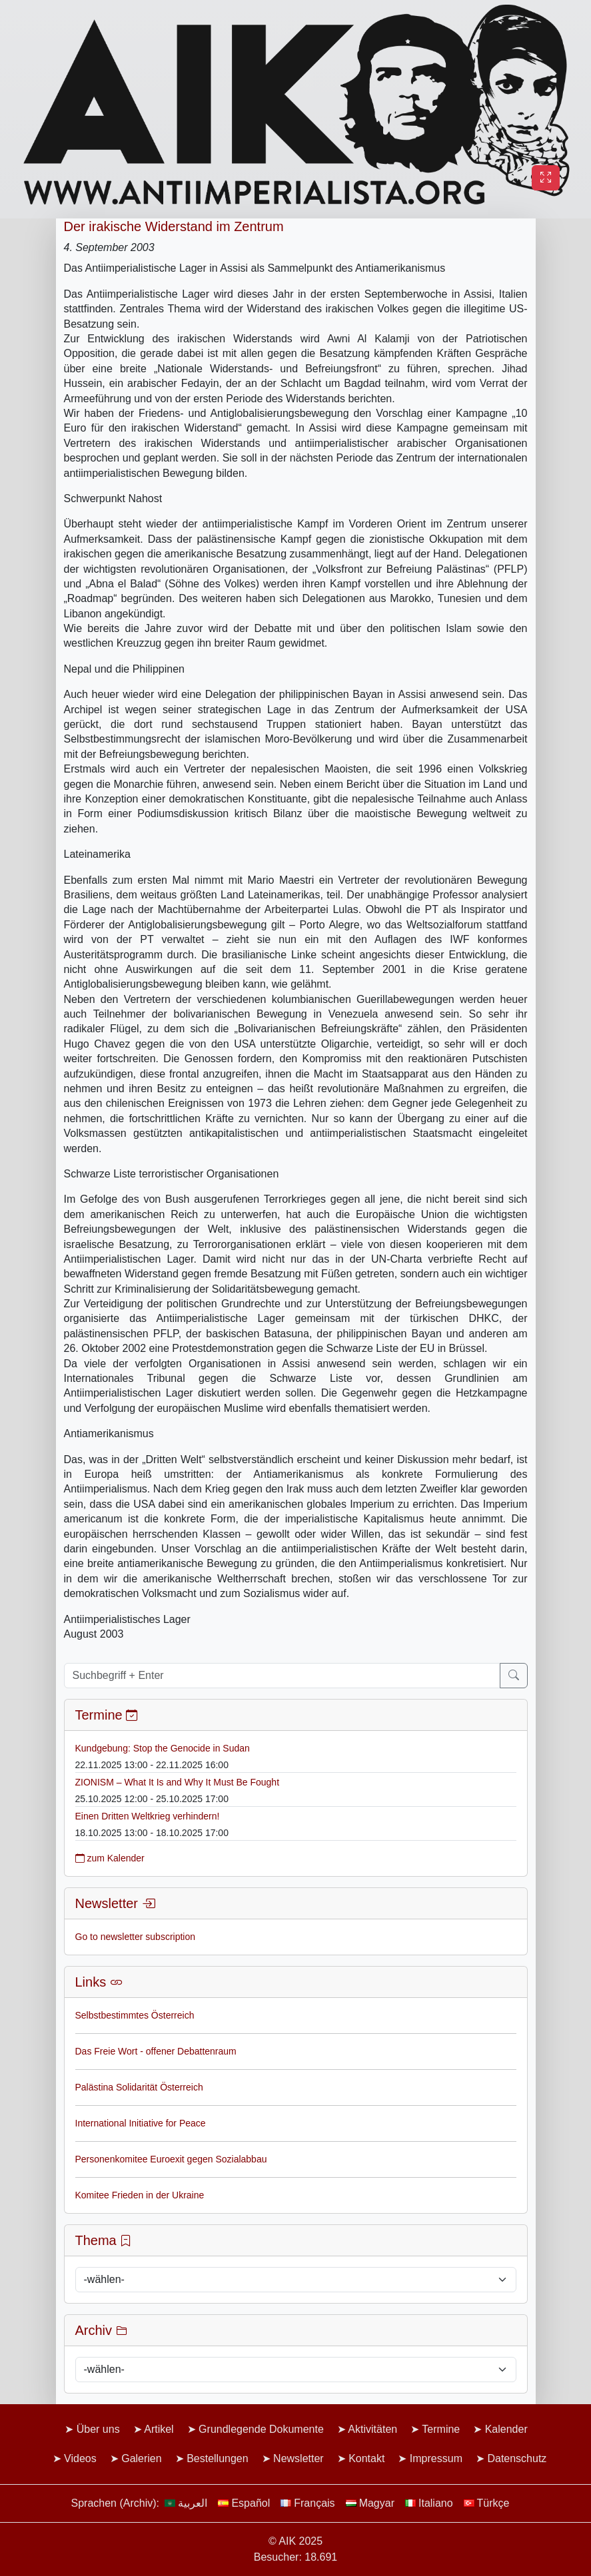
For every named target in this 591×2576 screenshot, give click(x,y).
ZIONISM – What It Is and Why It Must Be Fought (177, 1782)
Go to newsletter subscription (135, 1936)
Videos (80, 2458)
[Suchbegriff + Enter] (282, 1675)
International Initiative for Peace (140, 2123)
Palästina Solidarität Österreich (139, 2087)
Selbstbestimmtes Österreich (135, 2015)
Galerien (141, 2458)
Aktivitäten (372, 2429)
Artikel (158, 2429)
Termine (441, 2429)
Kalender (506, 2429)
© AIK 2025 (295, 2541)
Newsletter (298, 2458)
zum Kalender (110, 1858)
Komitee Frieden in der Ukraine (140, 2195)
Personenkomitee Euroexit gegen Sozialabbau (171, 2159)
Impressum (436, 2458)
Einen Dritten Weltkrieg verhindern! (147, 1816)
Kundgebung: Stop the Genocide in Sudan (162, 1748)
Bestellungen (218, 2458)
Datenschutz (516, 2458)
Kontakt (366, 2458)
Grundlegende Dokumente (261, 2429)
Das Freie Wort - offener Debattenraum (156, 2051)
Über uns (98, 2429)
